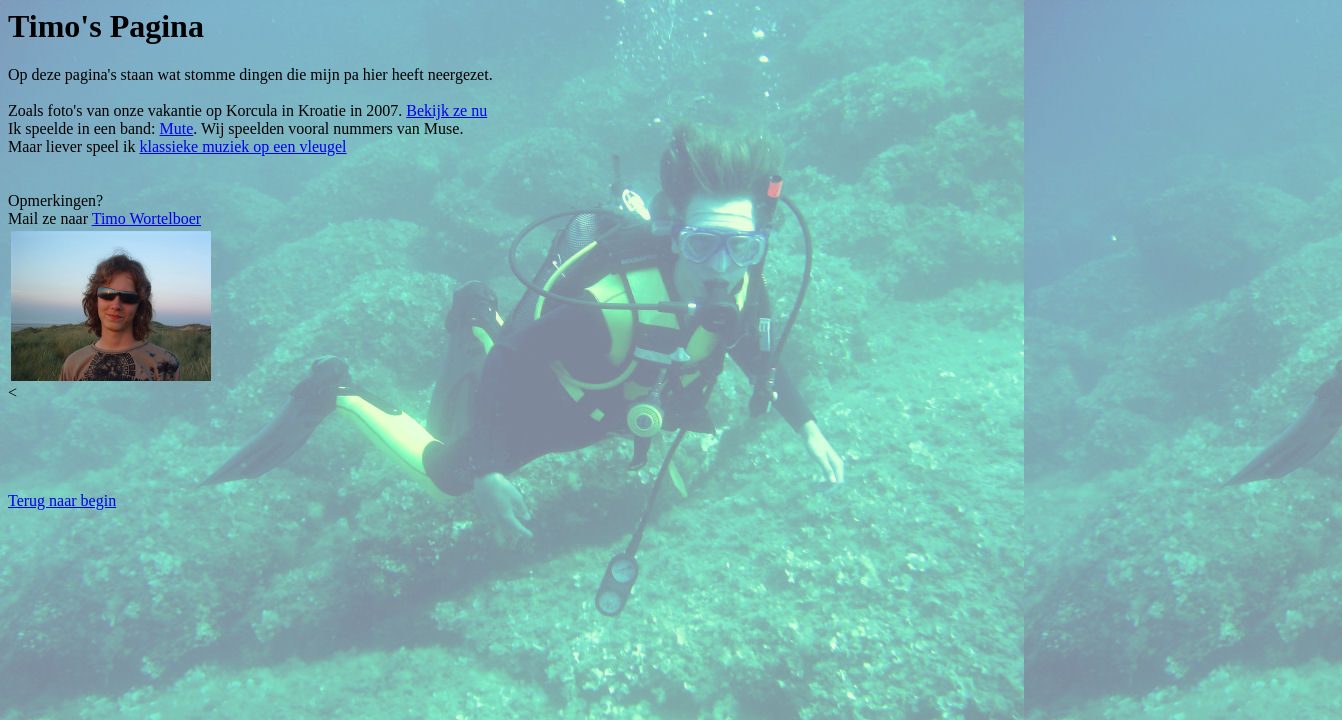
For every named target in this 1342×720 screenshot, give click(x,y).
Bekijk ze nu (446, 110)
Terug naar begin (62, 500)
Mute (177, 128)
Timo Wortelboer (146, 218)
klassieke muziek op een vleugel (243, 146)
